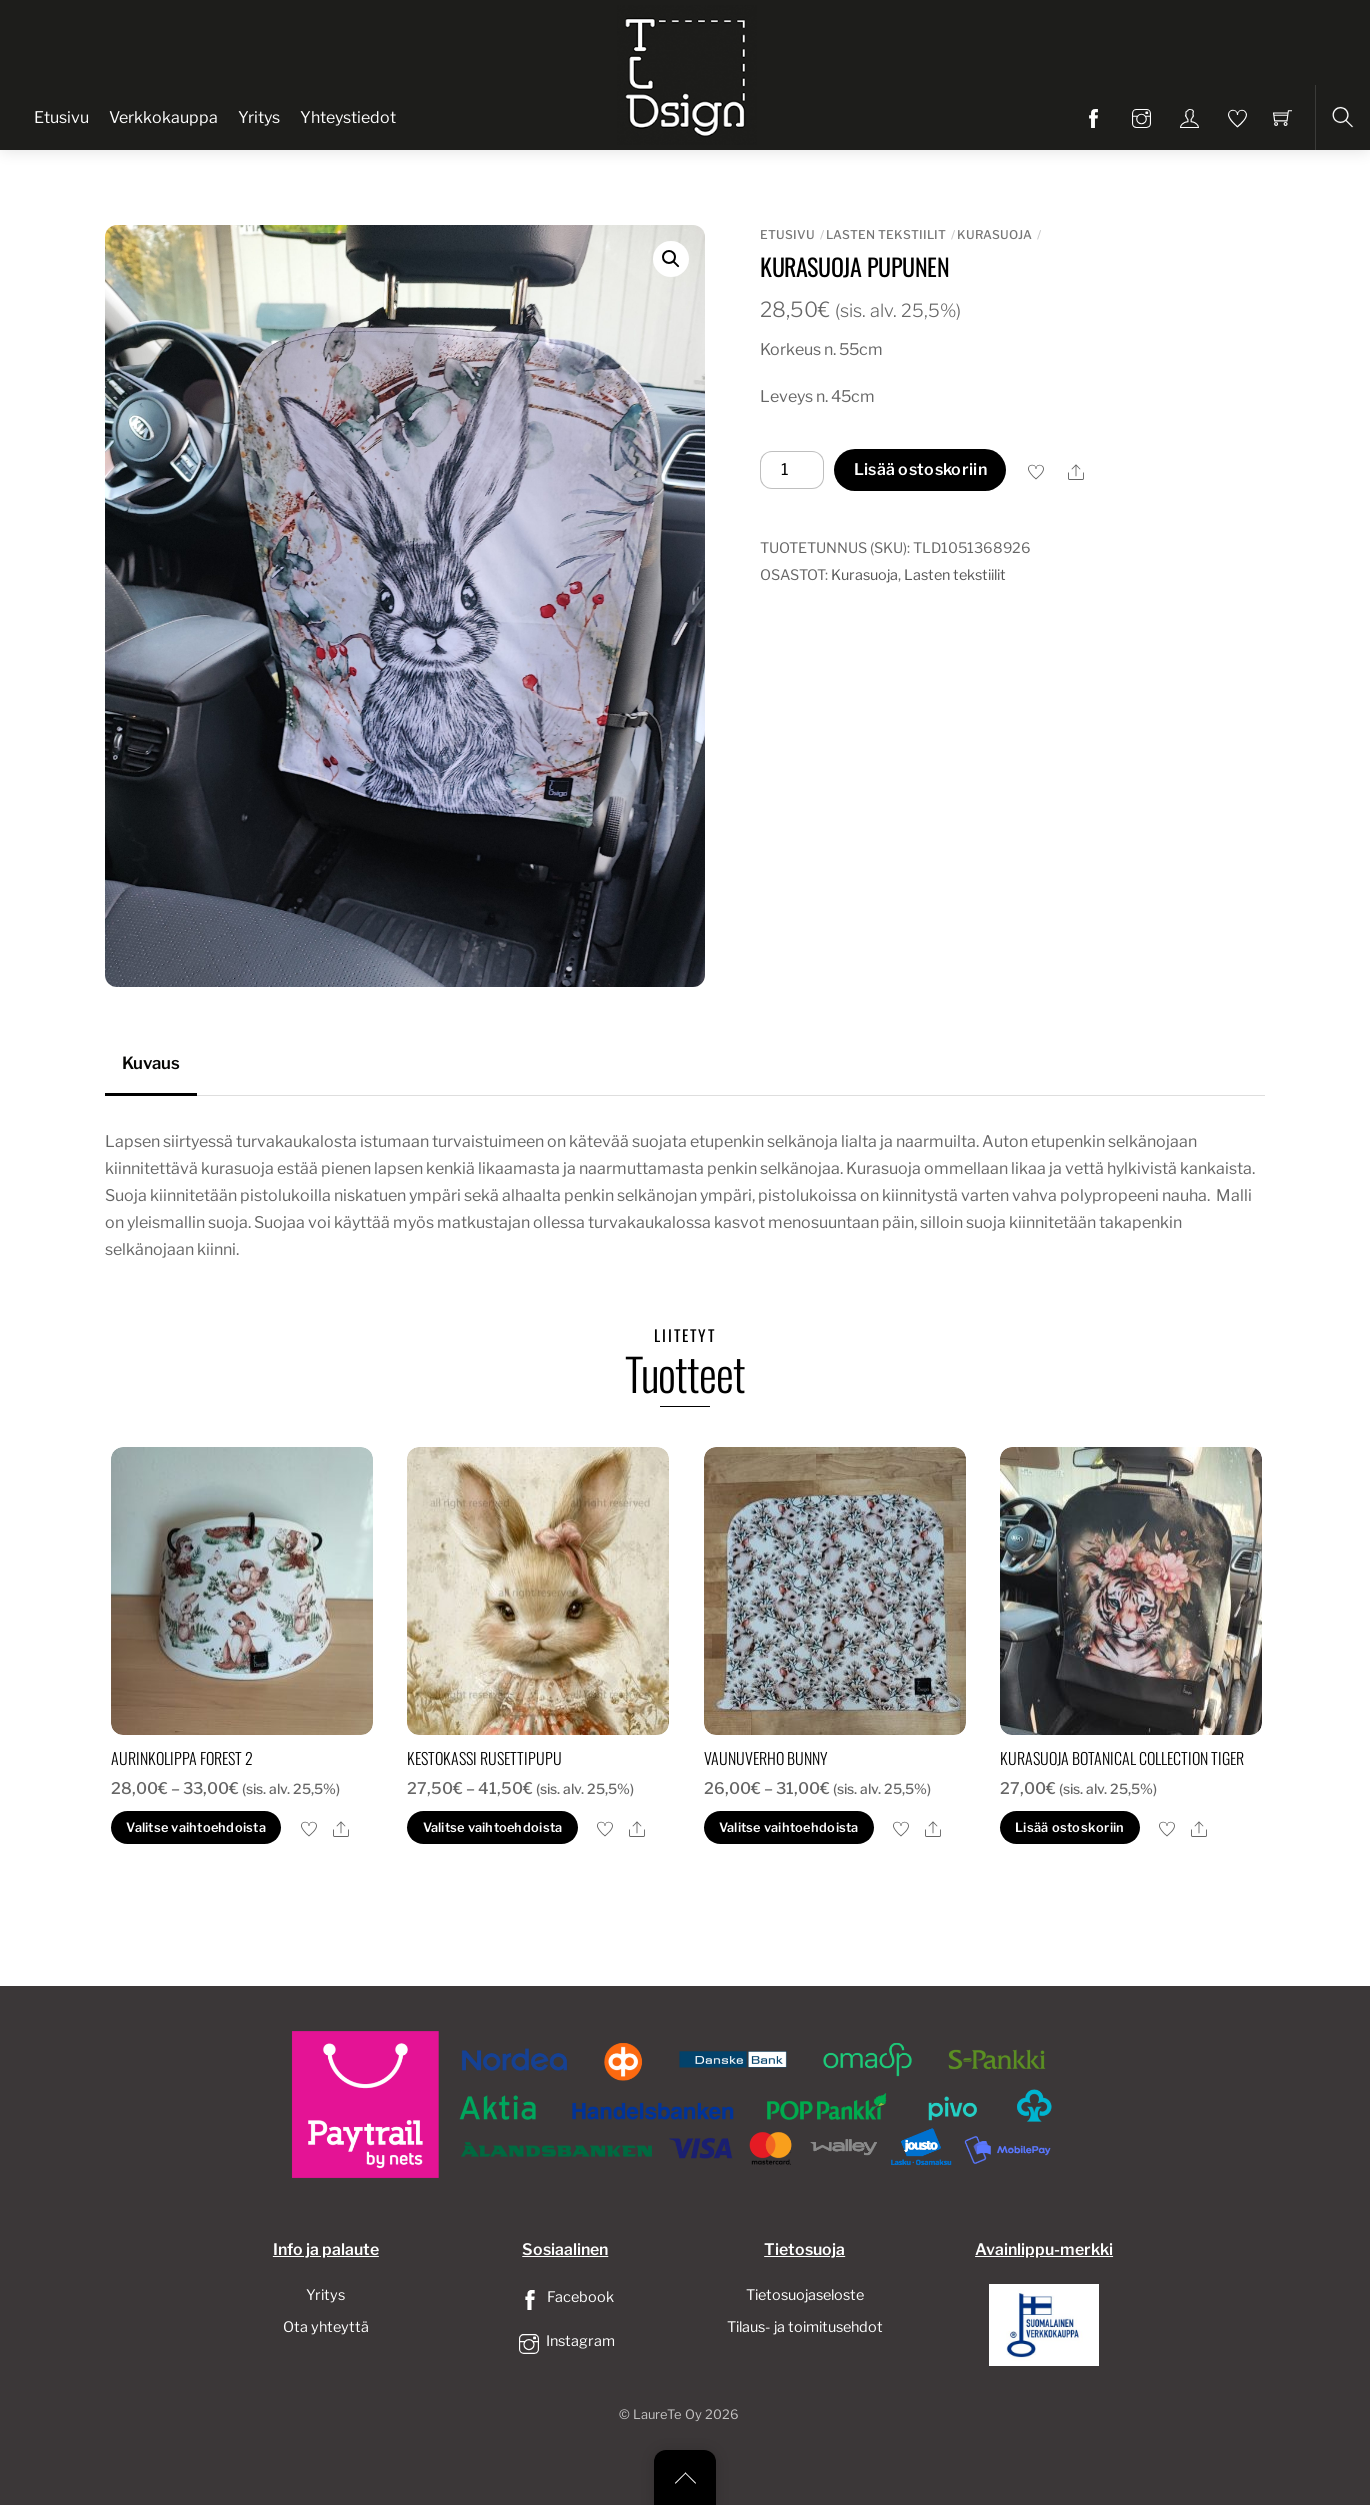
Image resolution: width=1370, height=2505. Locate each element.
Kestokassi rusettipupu (484, 1758)
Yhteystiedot (348, 117)
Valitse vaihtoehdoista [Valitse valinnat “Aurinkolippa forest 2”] (196, 1827)
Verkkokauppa (163, 117)
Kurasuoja (994, 234)
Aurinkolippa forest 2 (182, 1758)
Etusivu (61, 117)
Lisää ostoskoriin (920, 469)
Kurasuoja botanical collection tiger (1122, 1758)
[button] (671, 259)
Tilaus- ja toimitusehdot (805, 2327)
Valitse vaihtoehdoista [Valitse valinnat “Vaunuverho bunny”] (789, 1827)
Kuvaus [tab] (151, 1063)
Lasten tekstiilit (886, 234)
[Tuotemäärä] (792, 470)
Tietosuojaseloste (805, 2295)
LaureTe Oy (667, 2414)
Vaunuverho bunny (766, 1758)
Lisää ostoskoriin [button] (1069, 1827)
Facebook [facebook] (565, 2297)
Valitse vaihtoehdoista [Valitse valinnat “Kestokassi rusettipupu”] (493, 1827)
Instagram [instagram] (565, 2341)
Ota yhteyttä (326, 2327)
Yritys (259, 117)
